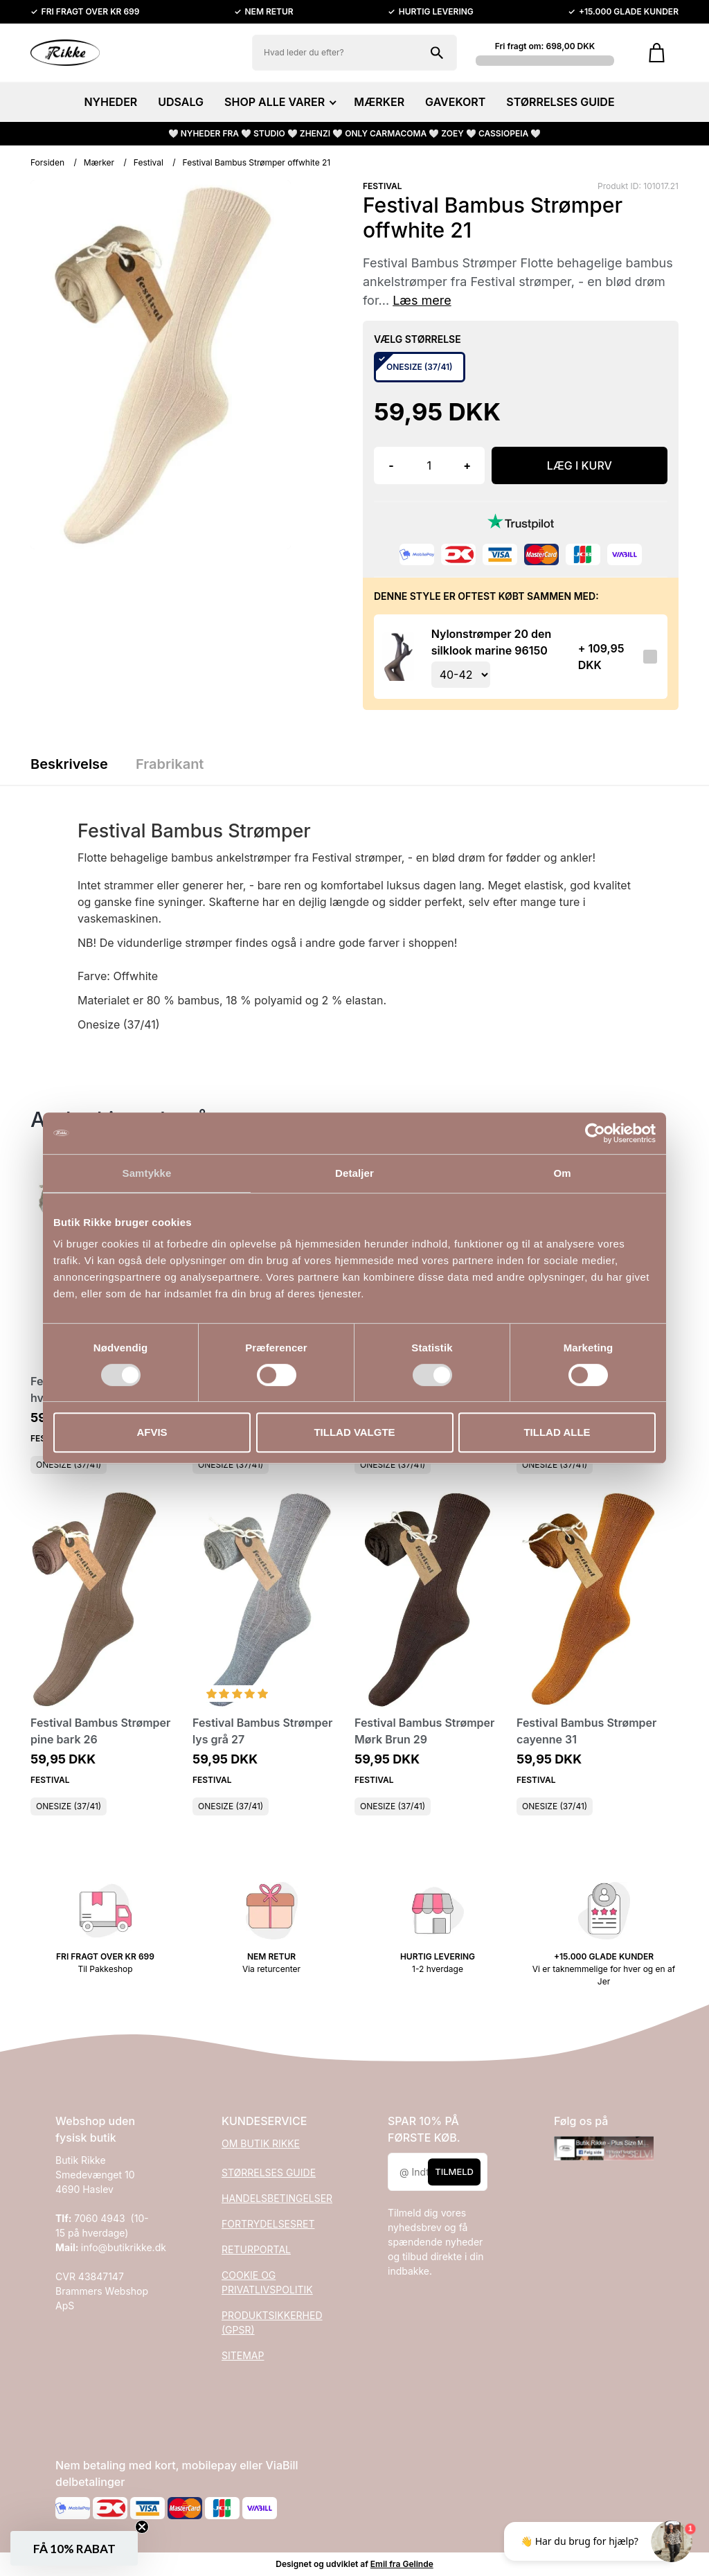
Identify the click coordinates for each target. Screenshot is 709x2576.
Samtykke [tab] (147, 1173)
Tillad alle (556, 1432)
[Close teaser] (142, 2527)
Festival (148, 162)
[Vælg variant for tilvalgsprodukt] (460, 674)
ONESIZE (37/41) (68, 1464)
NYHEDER (110, 102)
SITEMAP (243, 2355)
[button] (74, 2548)
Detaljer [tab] (354, 1173)
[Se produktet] (398, 656)
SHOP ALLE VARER (278, 102)
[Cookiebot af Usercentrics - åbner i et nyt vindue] (595, 1133)
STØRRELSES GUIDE (560, 102)
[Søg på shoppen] (437, 52)
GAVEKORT (455, 102)
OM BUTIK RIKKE (261, 2143)
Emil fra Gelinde (401, 2564)
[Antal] (429, 465)
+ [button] (467, 465)
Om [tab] (562, 1173)
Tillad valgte (354, 1432)
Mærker (99, 162)
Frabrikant (170, 764)
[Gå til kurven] (657, 52)
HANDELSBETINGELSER (277, 2198)
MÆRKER (379, 102)
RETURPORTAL (256, 2249)
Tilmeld (454, 2171)
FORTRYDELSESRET (268, 2224)
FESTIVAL (382, 186)
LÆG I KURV (579, 465)
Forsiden (47, 162)
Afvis (151, 1432)
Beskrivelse (69, 764)
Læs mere (422, 300)
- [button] (390, 465)
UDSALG (181, 102)
